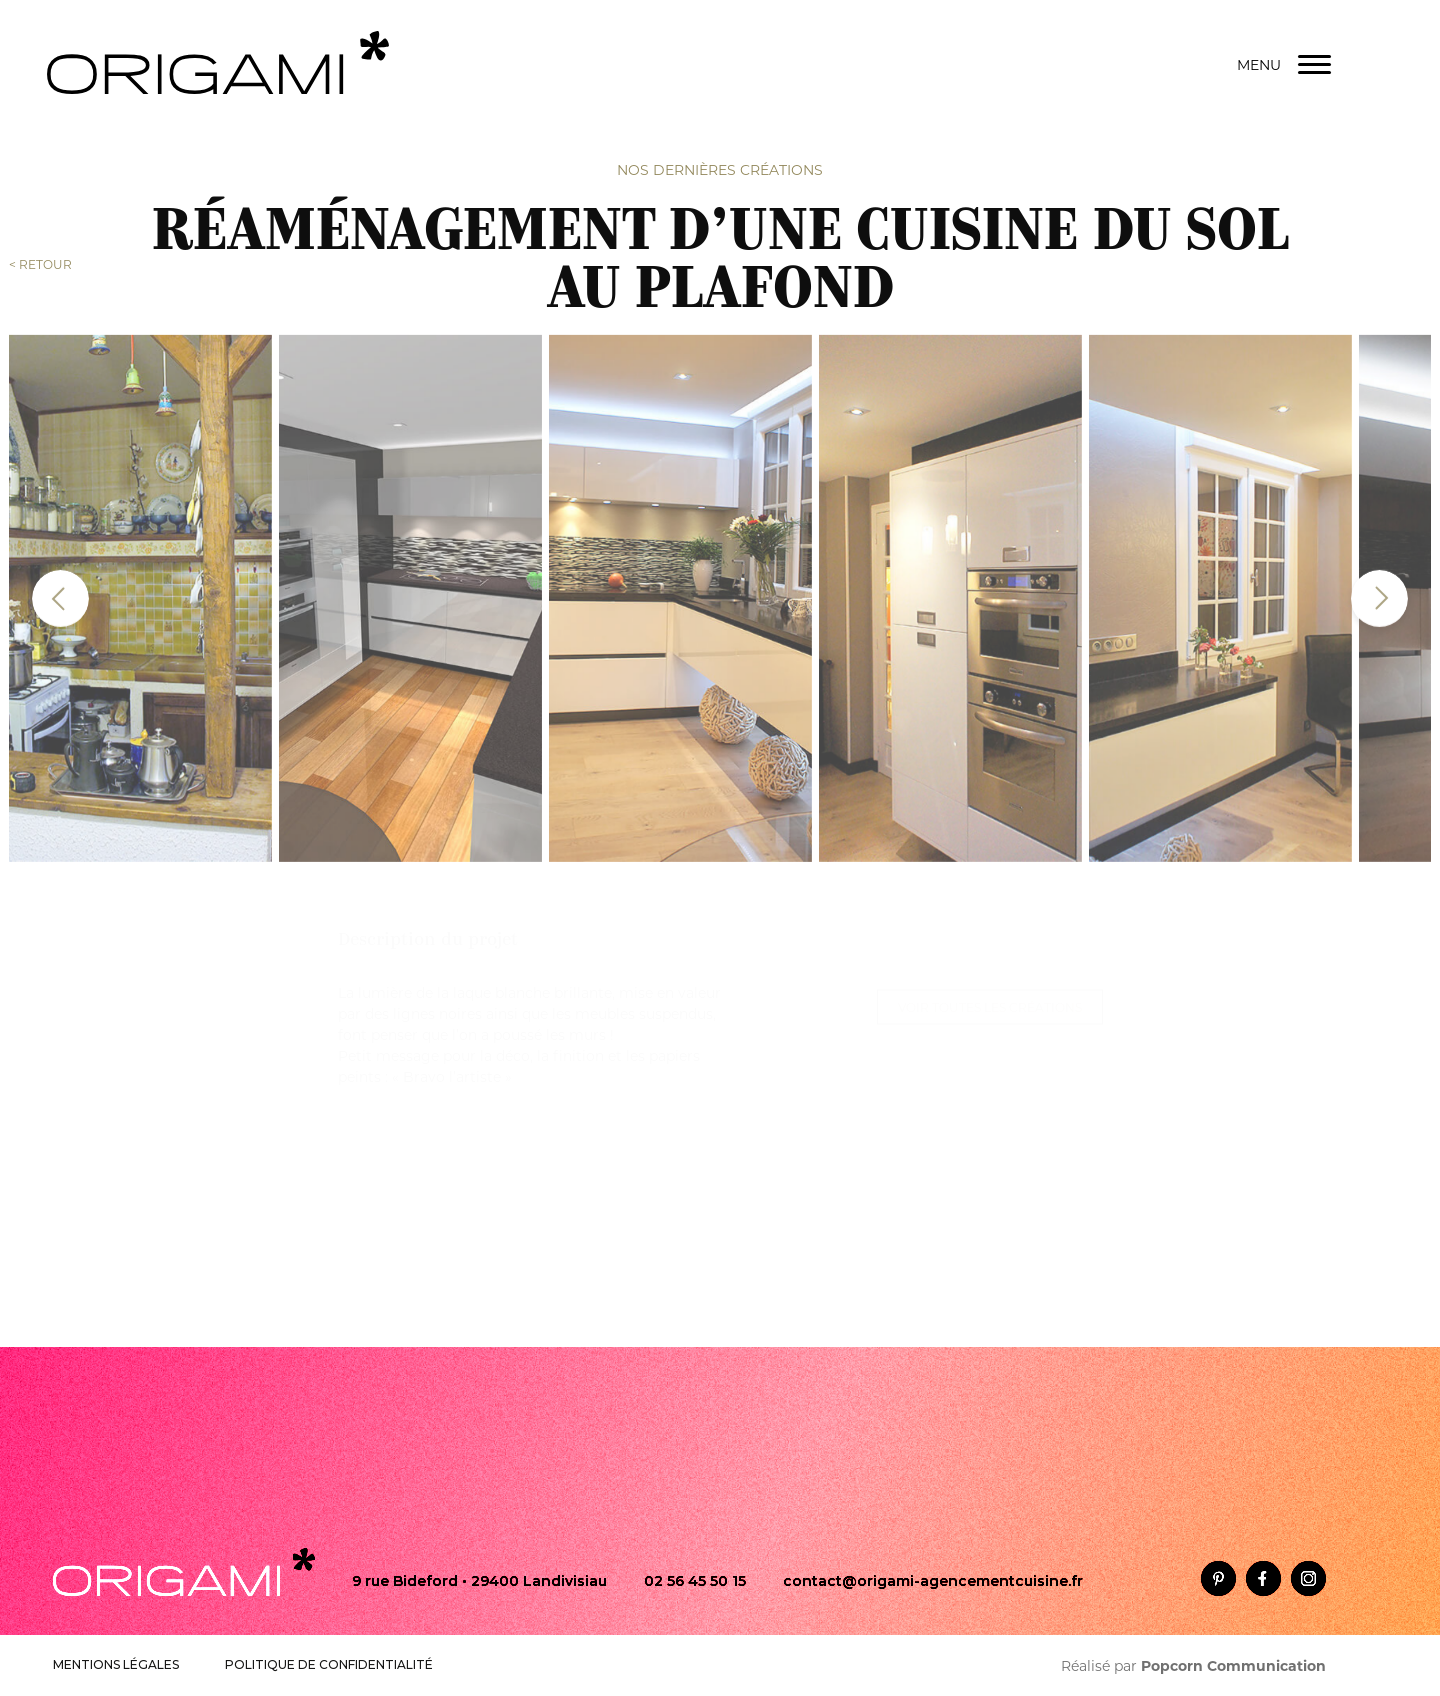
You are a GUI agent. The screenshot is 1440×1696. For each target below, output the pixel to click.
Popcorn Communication (1233, 1666)
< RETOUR (40, 263)
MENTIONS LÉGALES (116, 1664)
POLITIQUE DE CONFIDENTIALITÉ (329, 1664)
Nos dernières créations (720, 169)
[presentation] (60, 591)
